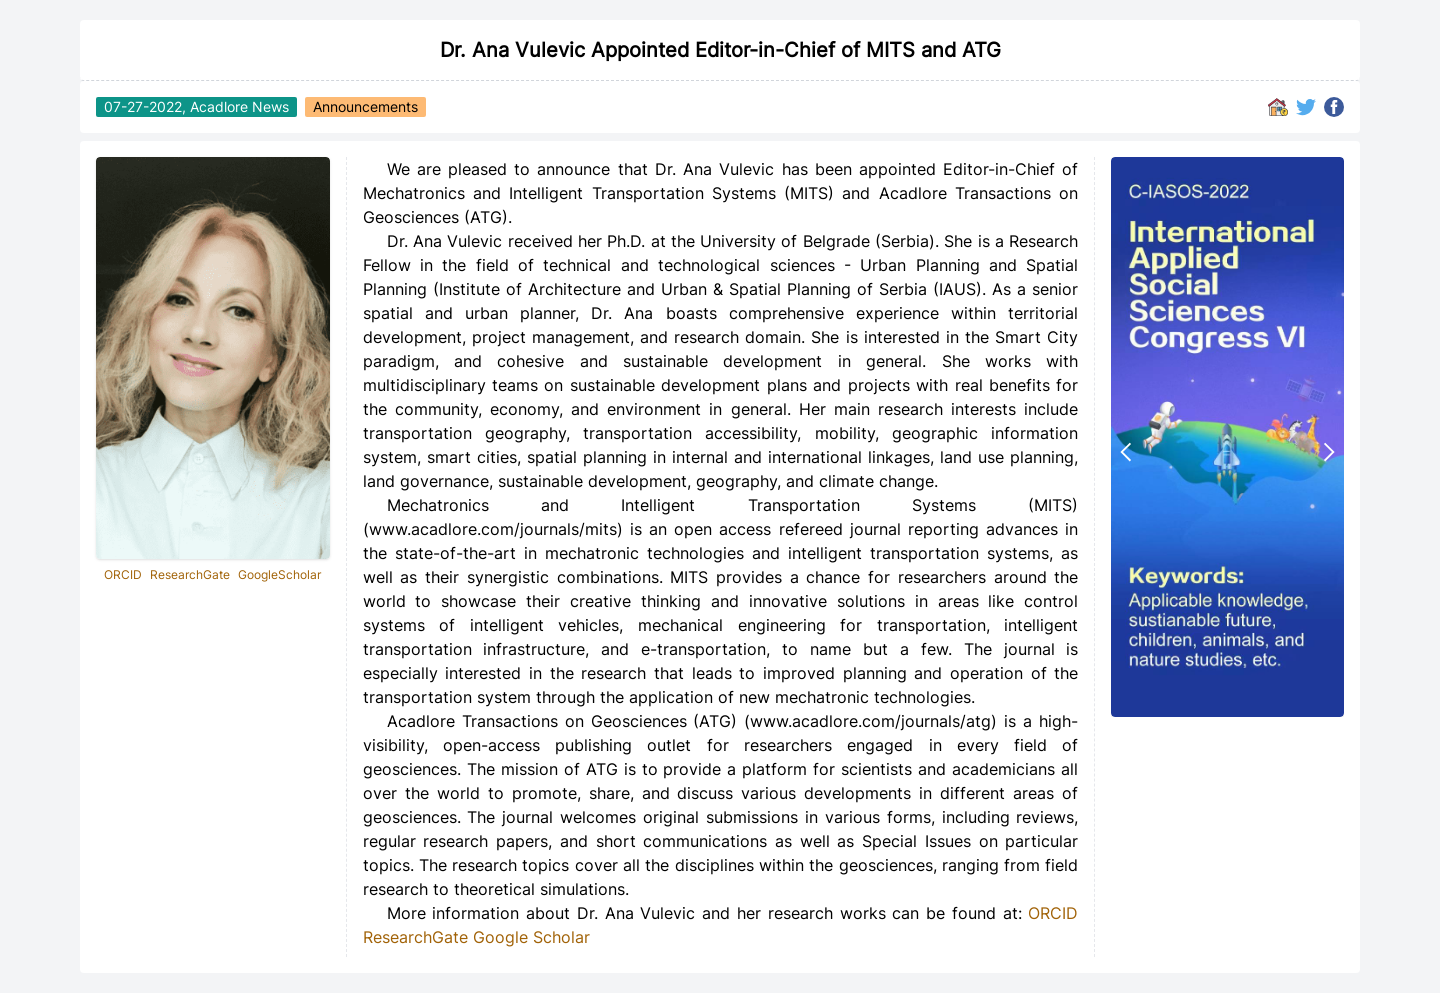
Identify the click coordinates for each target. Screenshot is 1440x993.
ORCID (123, 574)
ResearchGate (190, 574)
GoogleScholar (279, 574)
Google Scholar (531, 937)
